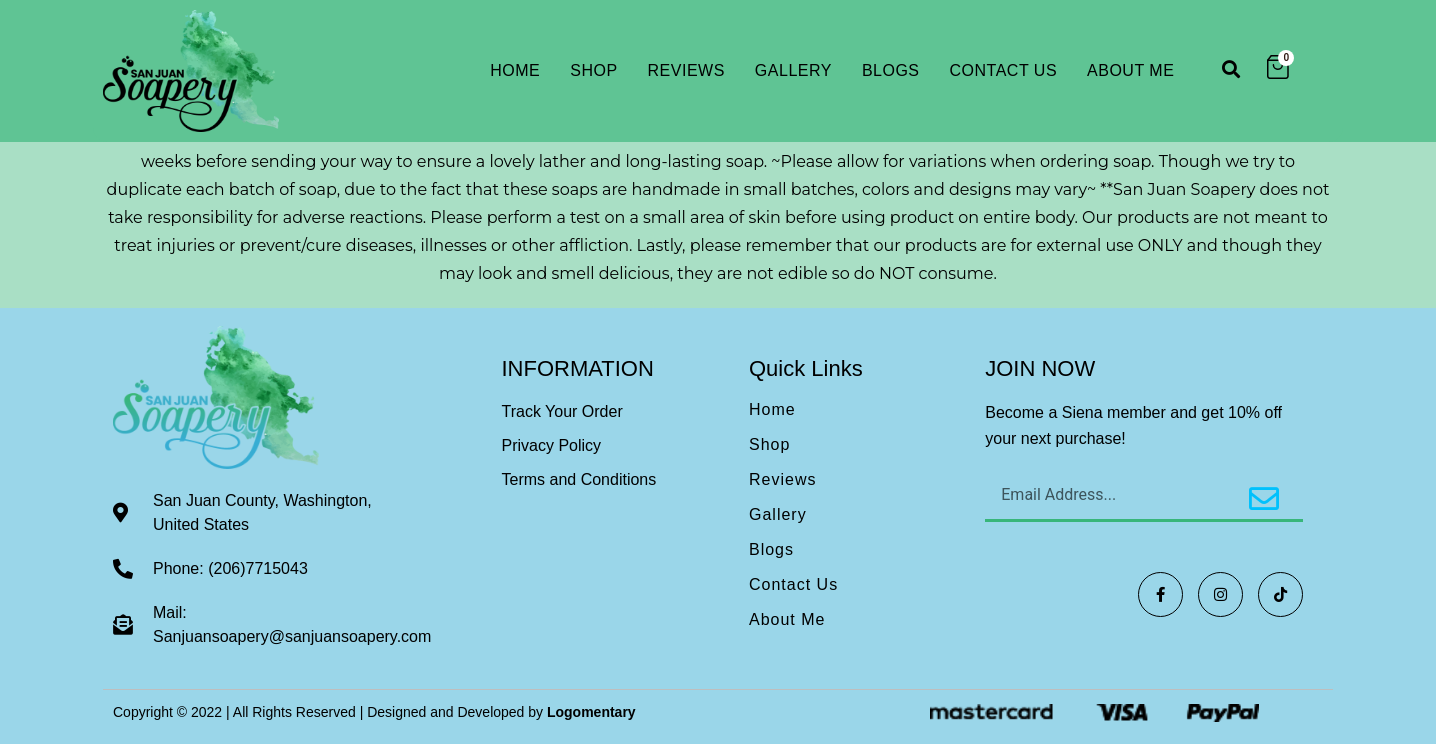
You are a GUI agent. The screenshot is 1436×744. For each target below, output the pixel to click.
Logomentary (591, 712)
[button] (1230, 68)
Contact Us (1004, 70)
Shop (593, 70)
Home (515, 70)
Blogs (891, 70)
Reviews (686, 70)
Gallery (793, 70)
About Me (1130, 70)
